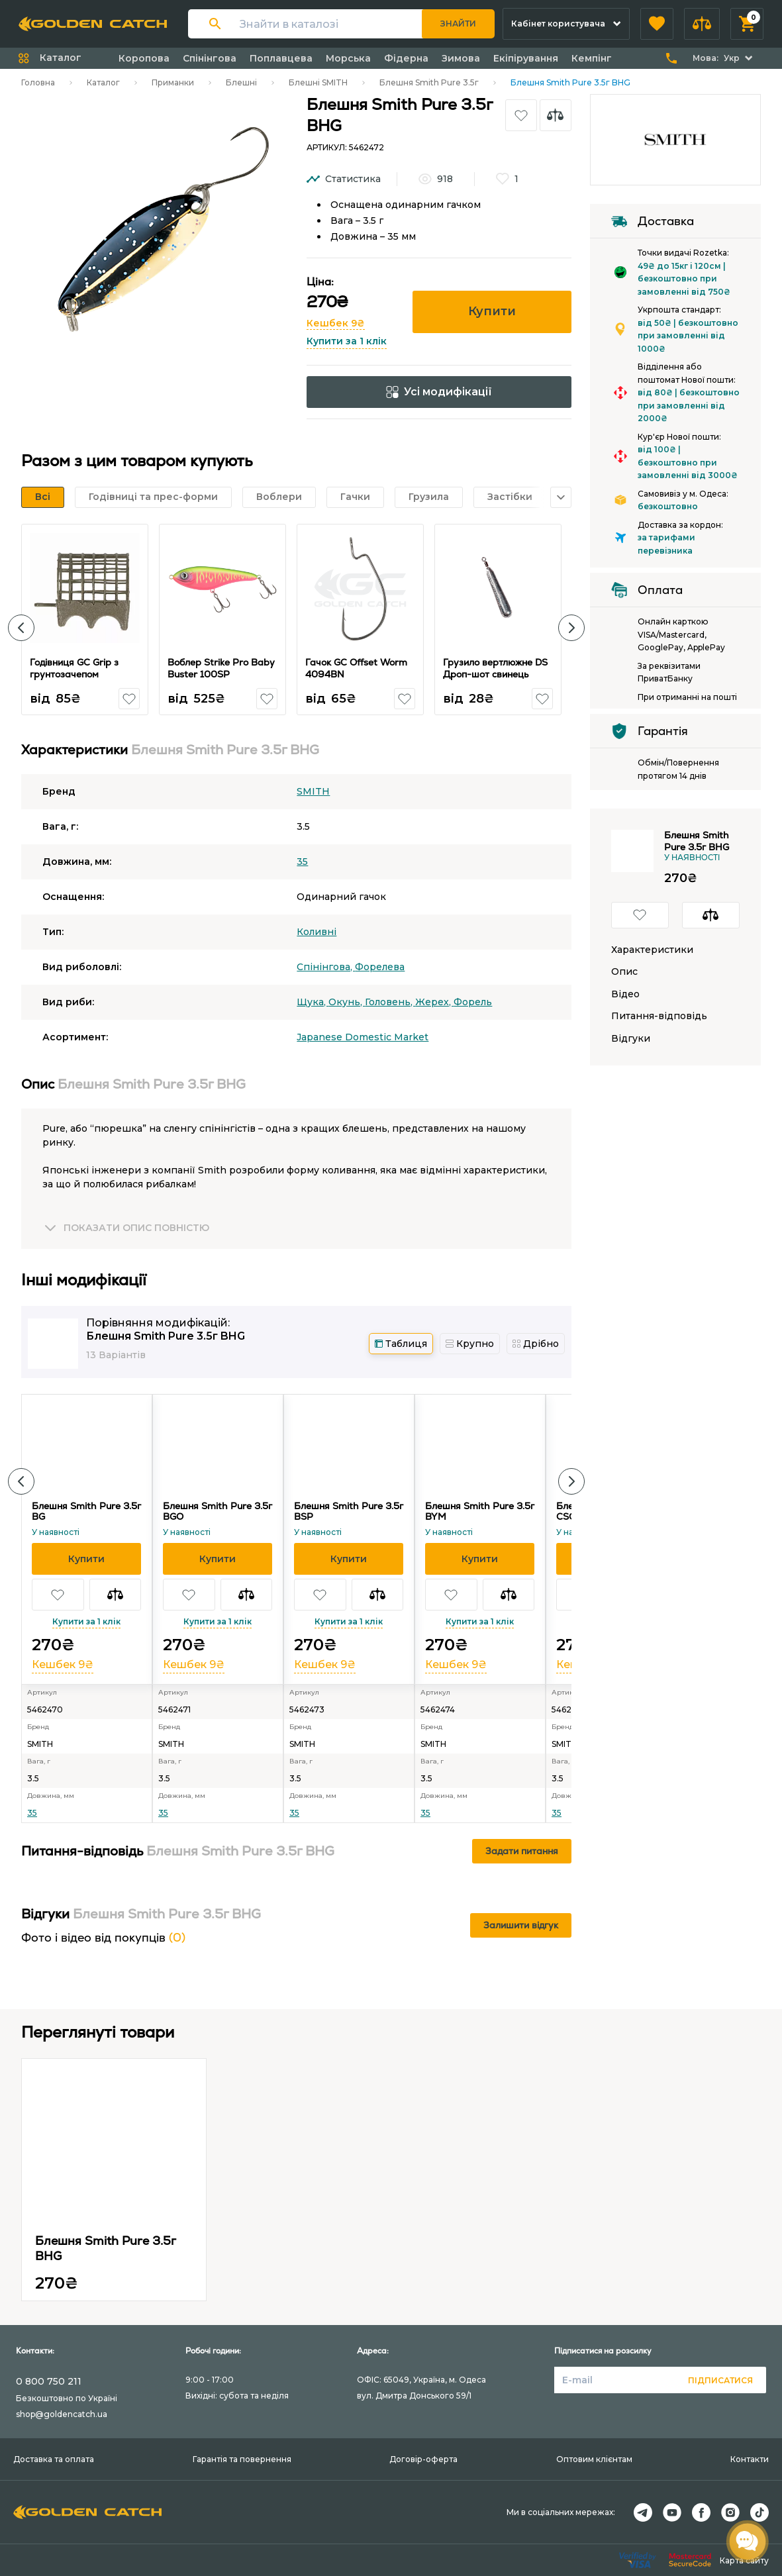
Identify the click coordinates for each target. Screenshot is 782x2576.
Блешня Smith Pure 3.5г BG (86, 1511)
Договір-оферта (423, 2459)
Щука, (312, 1002)
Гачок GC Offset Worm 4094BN (356, 668)
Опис (624, 971)
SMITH (313, 791)
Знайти (458, 23)
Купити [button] (492, 311)
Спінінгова (209, 58)
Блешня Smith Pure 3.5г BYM (479, 1511)
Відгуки (630, 1038)
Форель (473, 1002)
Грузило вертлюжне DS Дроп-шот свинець (495, 668)
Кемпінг (591, 58)
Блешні (241, 82)
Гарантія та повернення (242, 2459)
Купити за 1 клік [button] (347, 341)
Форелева (380, 967)
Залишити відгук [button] (520, 1925)
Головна (38, 82)
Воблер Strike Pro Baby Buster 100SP (221, 668)
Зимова (461, 58)
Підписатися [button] (720, 2380)
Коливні (316, 932)
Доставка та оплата (53, 2459)
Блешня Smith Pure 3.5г (429, 82)
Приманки (173, 82)
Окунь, (346, 1002)
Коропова (144, 58)
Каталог (103, 82)
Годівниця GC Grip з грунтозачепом (74, 668)
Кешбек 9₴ (336, 323)
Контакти (749, 2459)
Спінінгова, (326, 967)
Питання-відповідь (659, 1016)
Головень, (390, 1002)
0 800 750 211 (48, 2381)
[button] (656, 24)
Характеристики (652, 950)
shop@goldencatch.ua (61, 2414)
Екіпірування (525, 58)
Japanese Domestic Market (362, 1037)
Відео (625, 994)
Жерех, (434, 1002)
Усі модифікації (439, 391)
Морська (348, 58)
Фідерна (406, 58)
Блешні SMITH (318, 82)
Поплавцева (281, 58)
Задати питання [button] (521, 1851)
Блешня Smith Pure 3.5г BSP (348, 1511)
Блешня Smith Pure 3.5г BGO (217, 1511)
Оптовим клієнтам (594, 2459)
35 (302, 861)
